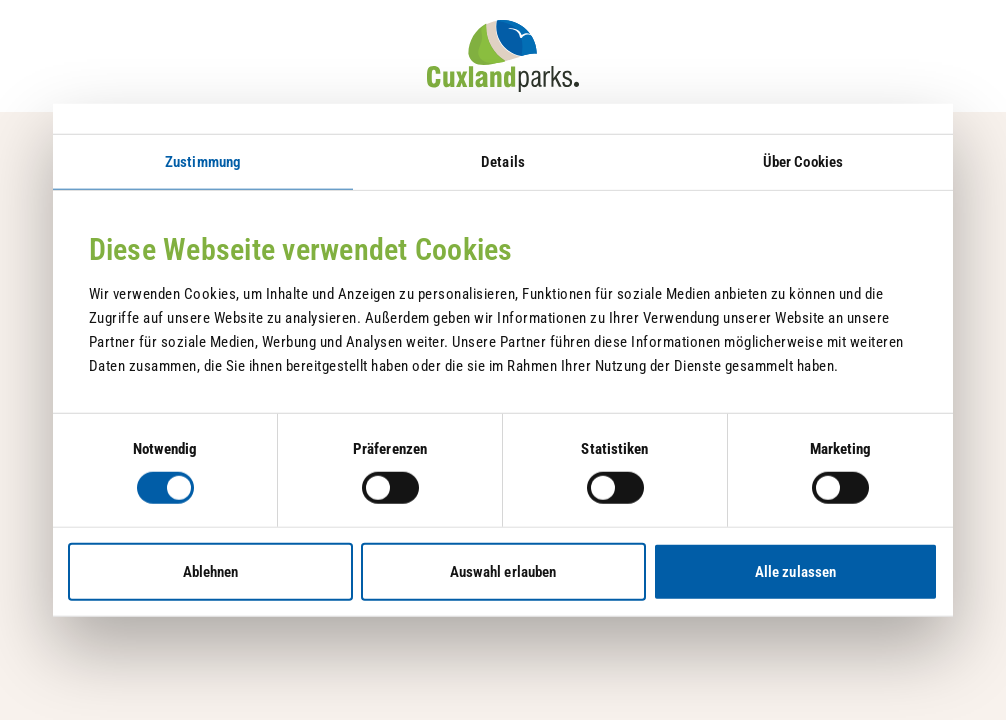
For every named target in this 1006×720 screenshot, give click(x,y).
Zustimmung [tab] (203, 162)
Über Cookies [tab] (803, 162)
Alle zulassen (795, 571)
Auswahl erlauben (503, 571)
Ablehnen (211, 571)
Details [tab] (503, 162)
